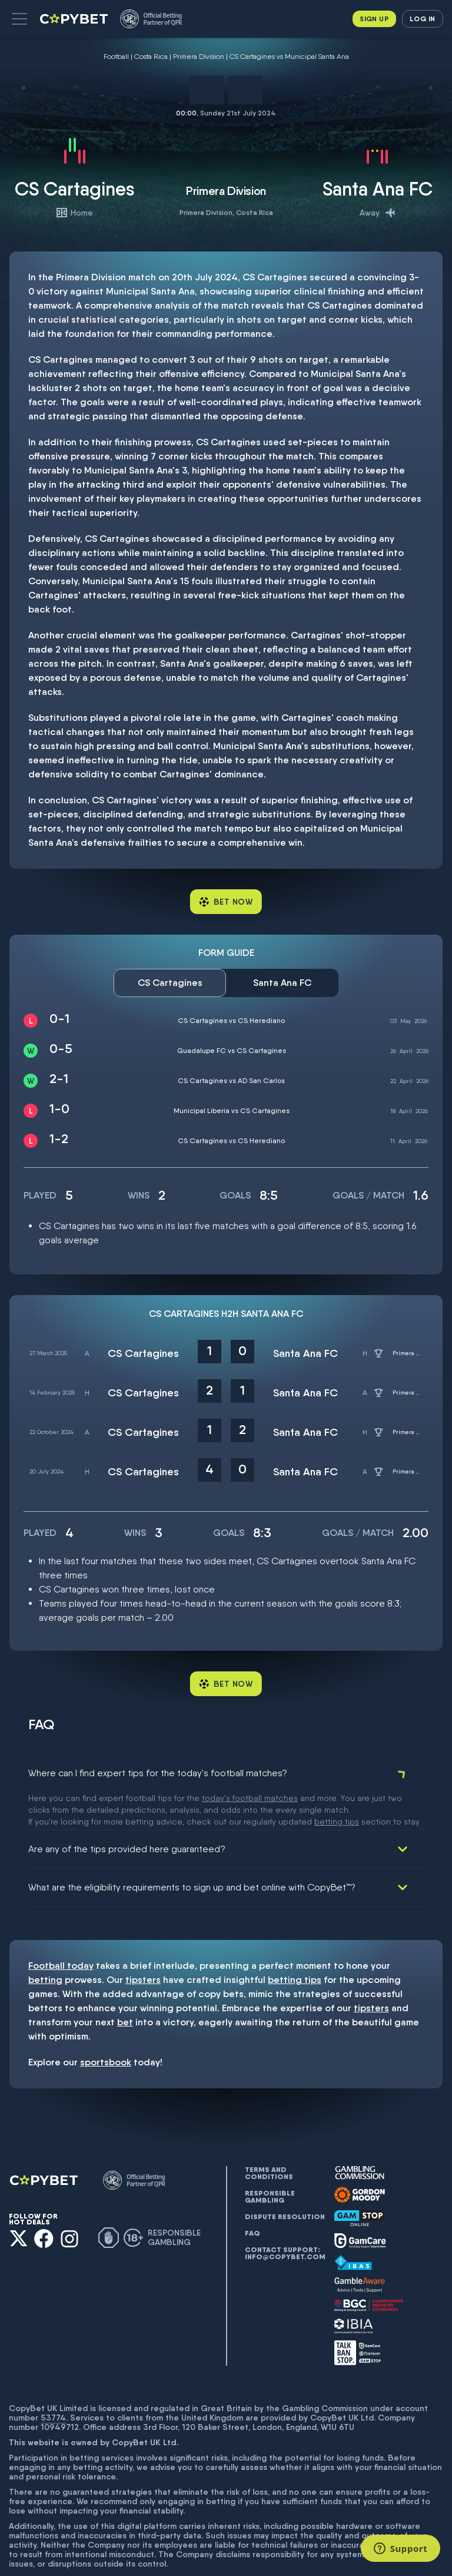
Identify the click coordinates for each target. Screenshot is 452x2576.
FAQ (252, 2195)
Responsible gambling (270, 2159)
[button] (19, 18)
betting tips (294, 1942)
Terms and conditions (269, 2135)
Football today (61, 1927)
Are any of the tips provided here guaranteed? (126, 1811)
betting (45, 1942)
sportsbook (105, 2024)
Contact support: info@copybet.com (285, 2216)
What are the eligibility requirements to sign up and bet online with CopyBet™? (191, 1849)
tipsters (143, 1942)
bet (125, 1984)
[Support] (400, 2548)
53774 (53, 2380)
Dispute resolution (285, 2179)
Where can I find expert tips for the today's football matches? (157, 1773)
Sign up (374, 18)
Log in (422, 18)
